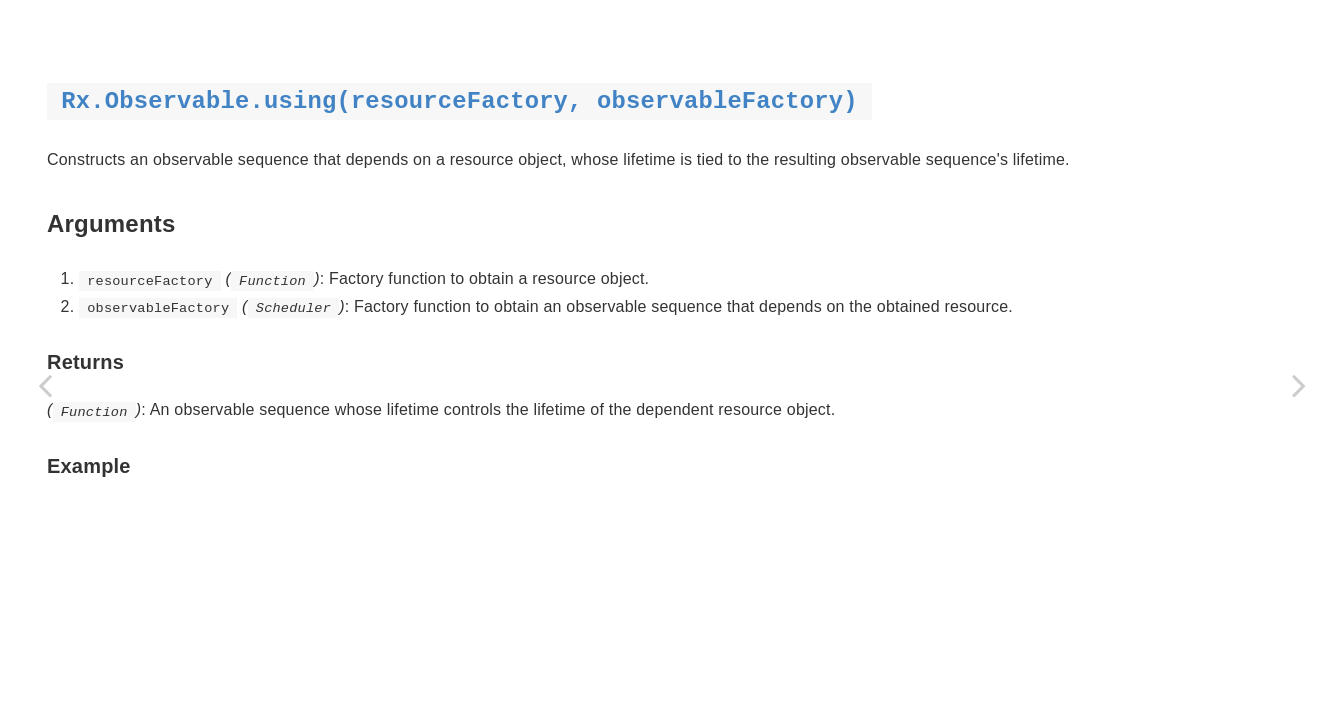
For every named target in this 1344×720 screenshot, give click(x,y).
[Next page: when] (1299, 385)
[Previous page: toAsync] (45, 385)
